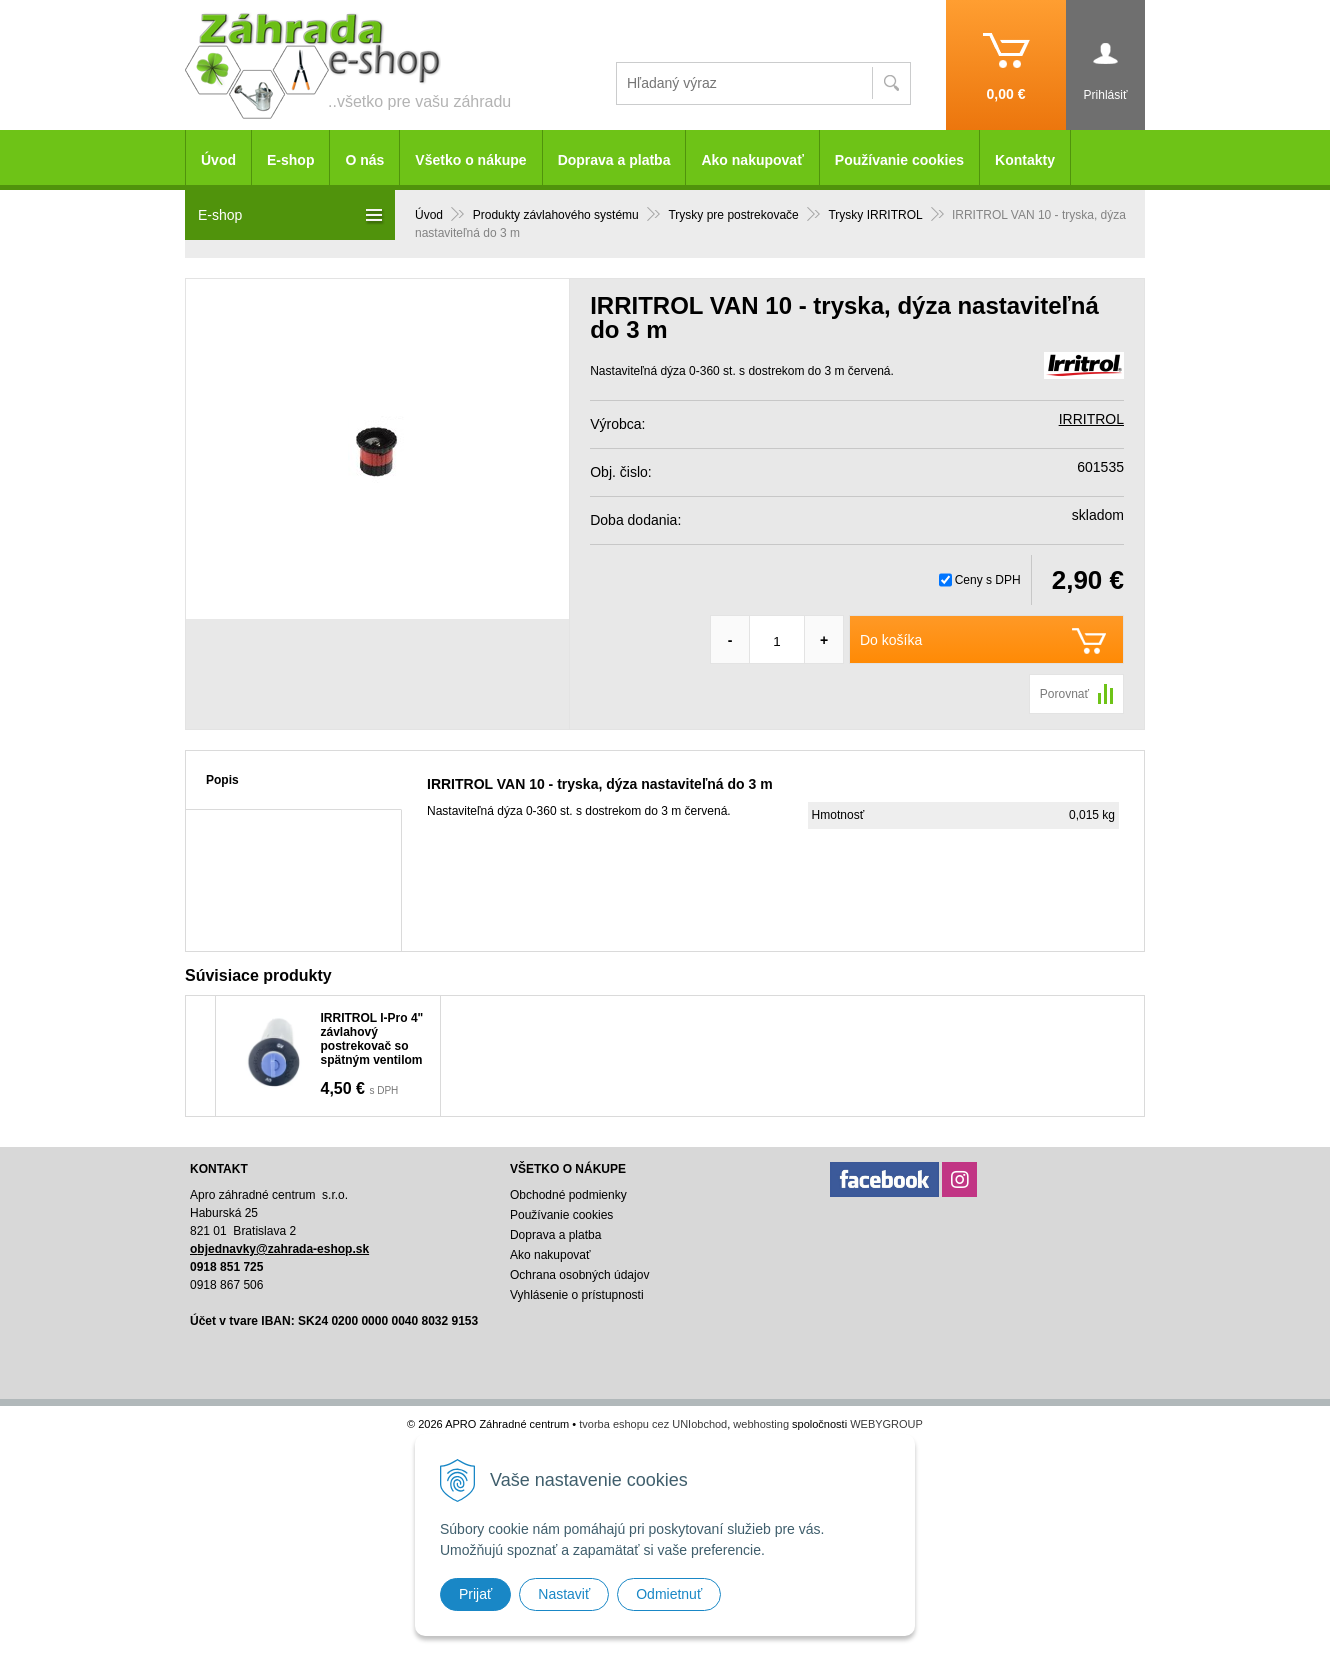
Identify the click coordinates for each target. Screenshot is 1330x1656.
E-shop (290, 160)
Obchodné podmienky (568, 1195)
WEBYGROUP (886, 1424)
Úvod (218, 160)
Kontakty (1025, 160)
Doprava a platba (614, 160)
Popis (222, 780)
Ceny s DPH (988, 580)
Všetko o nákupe (470, 160)
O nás (364, 160)
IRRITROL (1091, 419)
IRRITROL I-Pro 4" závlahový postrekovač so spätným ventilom (372, 1039)
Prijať (475, 1594)
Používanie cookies (899, 160)
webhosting (761, 1424)
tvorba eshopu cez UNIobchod (653, 1424)
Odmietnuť (669, 1594)
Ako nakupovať (752, 160)
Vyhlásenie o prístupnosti (577, 1295)
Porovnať (1064, 694)
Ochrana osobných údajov (579, 1275)
